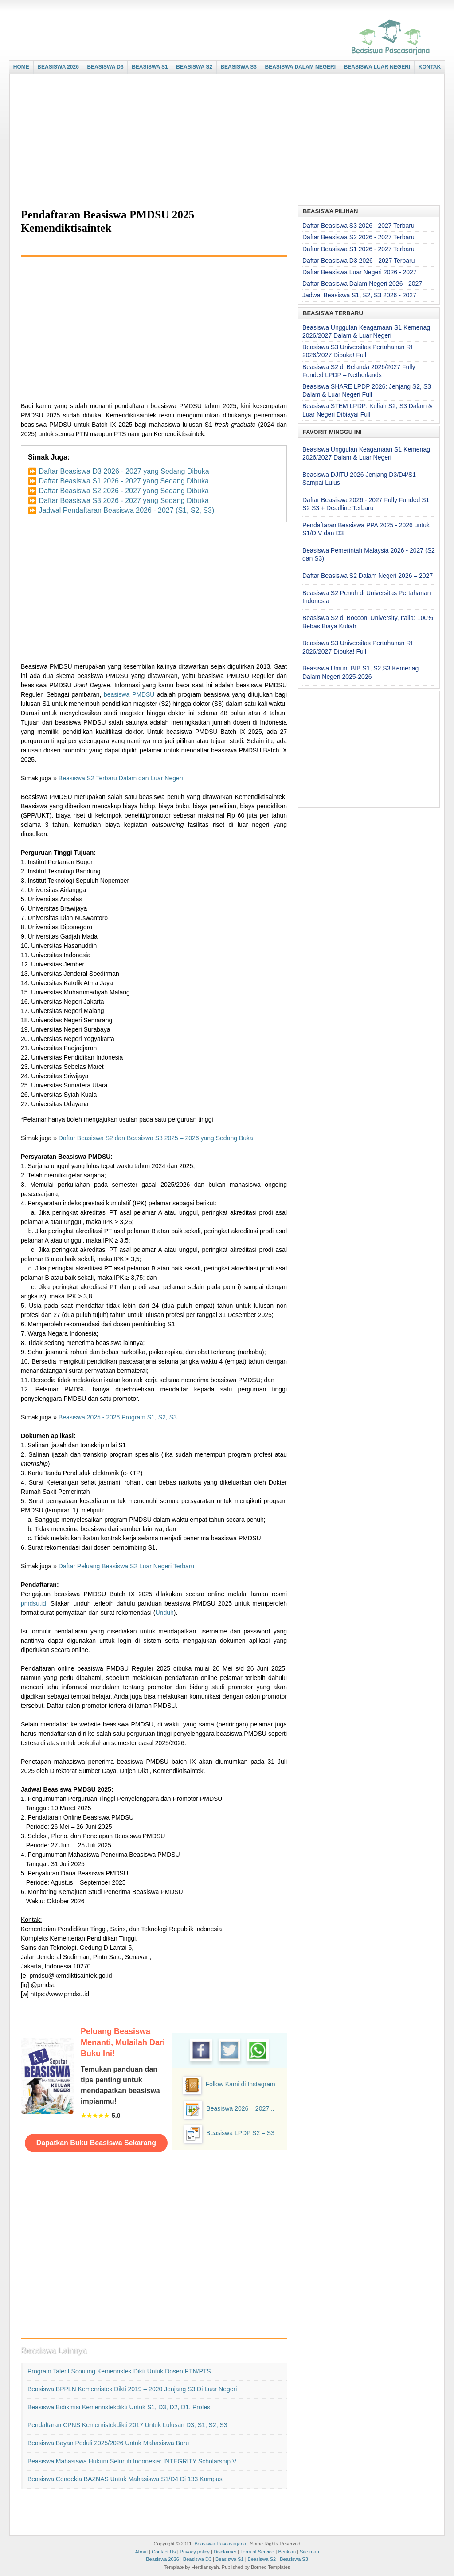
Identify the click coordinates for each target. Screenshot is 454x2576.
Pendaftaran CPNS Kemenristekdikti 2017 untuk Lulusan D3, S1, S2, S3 (127, 2424)
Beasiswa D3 (197, 2559)
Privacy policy (195, 2551)
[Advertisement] (225, 140)
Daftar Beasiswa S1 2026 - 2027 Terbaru (358, 249)
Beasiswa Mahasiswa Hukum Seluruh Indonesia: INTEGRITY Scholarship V (131, 2461)
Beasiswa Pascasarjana (220, 2543)
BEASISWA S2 (194, 67)
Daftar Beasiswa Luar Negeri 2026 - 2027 (359, 272)
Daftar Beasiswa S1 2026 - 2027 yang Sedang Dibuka (123, 481)
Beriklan (287, 2551)
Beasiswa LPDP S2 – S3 (240, 2132)
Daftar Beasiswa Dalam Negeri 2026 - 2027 (362, 283)
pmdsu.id (33, 1603)
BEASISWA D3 (105, 67)
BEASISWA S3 (238, 67)
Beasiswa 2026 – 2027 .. (240, 2108)
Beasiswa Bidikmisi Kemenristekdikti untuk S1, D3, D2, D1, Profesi (119, 2407)
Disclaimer (225, 2551)
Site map (309, 2551)
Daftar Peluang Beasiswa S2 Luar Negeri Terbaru (126, 1566)
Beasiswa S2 (262, 2559)
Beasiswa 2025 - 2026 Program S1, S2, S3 (118, 1417)
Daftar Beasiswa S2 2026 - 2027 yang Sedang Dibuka (123, 491)
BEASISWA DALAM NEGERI (300, 67)
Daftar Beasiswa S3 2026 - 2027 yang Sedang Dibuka (123, 500)
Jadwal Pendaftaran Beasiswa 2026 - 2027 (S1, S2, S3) (126, 510)
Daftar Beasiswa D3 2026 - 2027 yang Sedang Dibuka (124, 471)
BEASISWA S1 (150, 67)
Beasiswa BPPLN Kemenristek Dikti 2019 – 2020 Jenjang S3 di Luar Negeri (132, 2389)
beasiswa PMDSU (129, 694)
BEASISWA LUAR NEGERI (377, 67)
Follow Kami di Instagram (240, 2084)
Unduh (165, 1612)
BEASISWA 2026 (58, 67)
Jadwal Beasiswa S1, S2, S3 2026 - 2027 (359, 295)
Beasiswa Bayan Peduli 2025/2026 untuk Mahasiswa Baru (108, 2443)
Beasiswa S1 (229, 2559)
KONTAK (430, 67)
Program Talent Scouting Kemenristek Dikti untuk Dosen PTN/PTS (119, 2371)
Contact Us (164, 2551)
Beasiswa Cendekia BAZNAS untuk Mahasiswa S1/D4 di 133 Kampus (125, 2478)
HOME (21, 67)
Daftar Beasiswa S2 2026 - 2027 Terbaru (358, 237)
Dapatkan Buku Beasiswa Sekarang (96, 2143)
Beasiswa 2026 (162, 2559)
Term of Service (257, 2551)
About (141, 2551)
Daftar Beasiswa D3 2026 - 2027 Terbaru (358, 260)
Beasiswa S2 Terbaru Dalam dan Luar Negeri (121, 778)
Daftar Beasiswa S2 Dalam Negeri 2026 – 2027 (367, 575)
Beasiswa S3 (294, 2559)
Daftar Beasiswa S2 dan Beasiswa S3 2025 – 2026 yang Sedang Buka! (157, 1138)
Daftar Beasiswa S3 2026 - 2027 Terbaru (358, 225)
